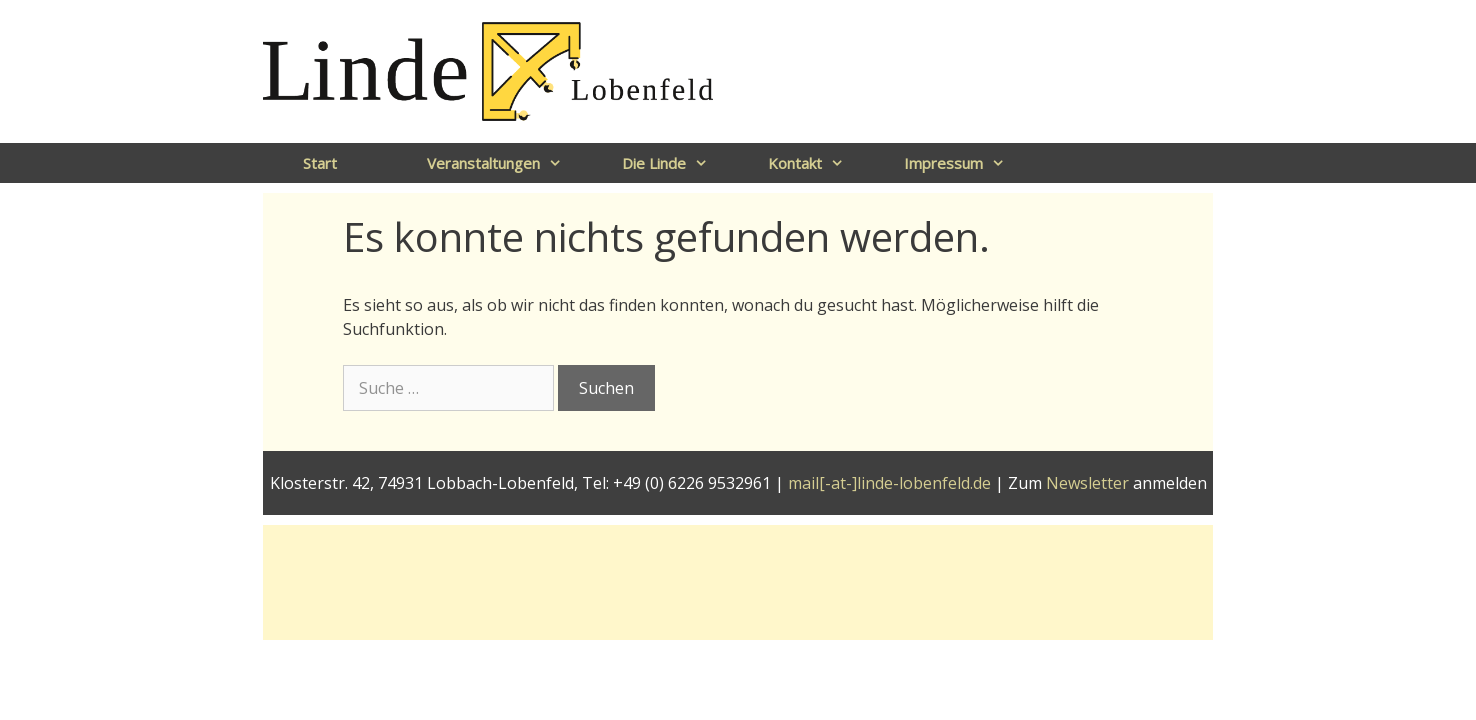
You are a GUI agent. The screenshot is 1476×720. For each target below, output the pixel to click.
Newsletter (1087, 483)
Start (320, 163)
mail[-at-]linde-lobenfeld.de (889, 483)
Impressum (964, 163)
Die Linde (675, 163)
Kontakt (816, 163)
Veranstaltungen (504, 163)
